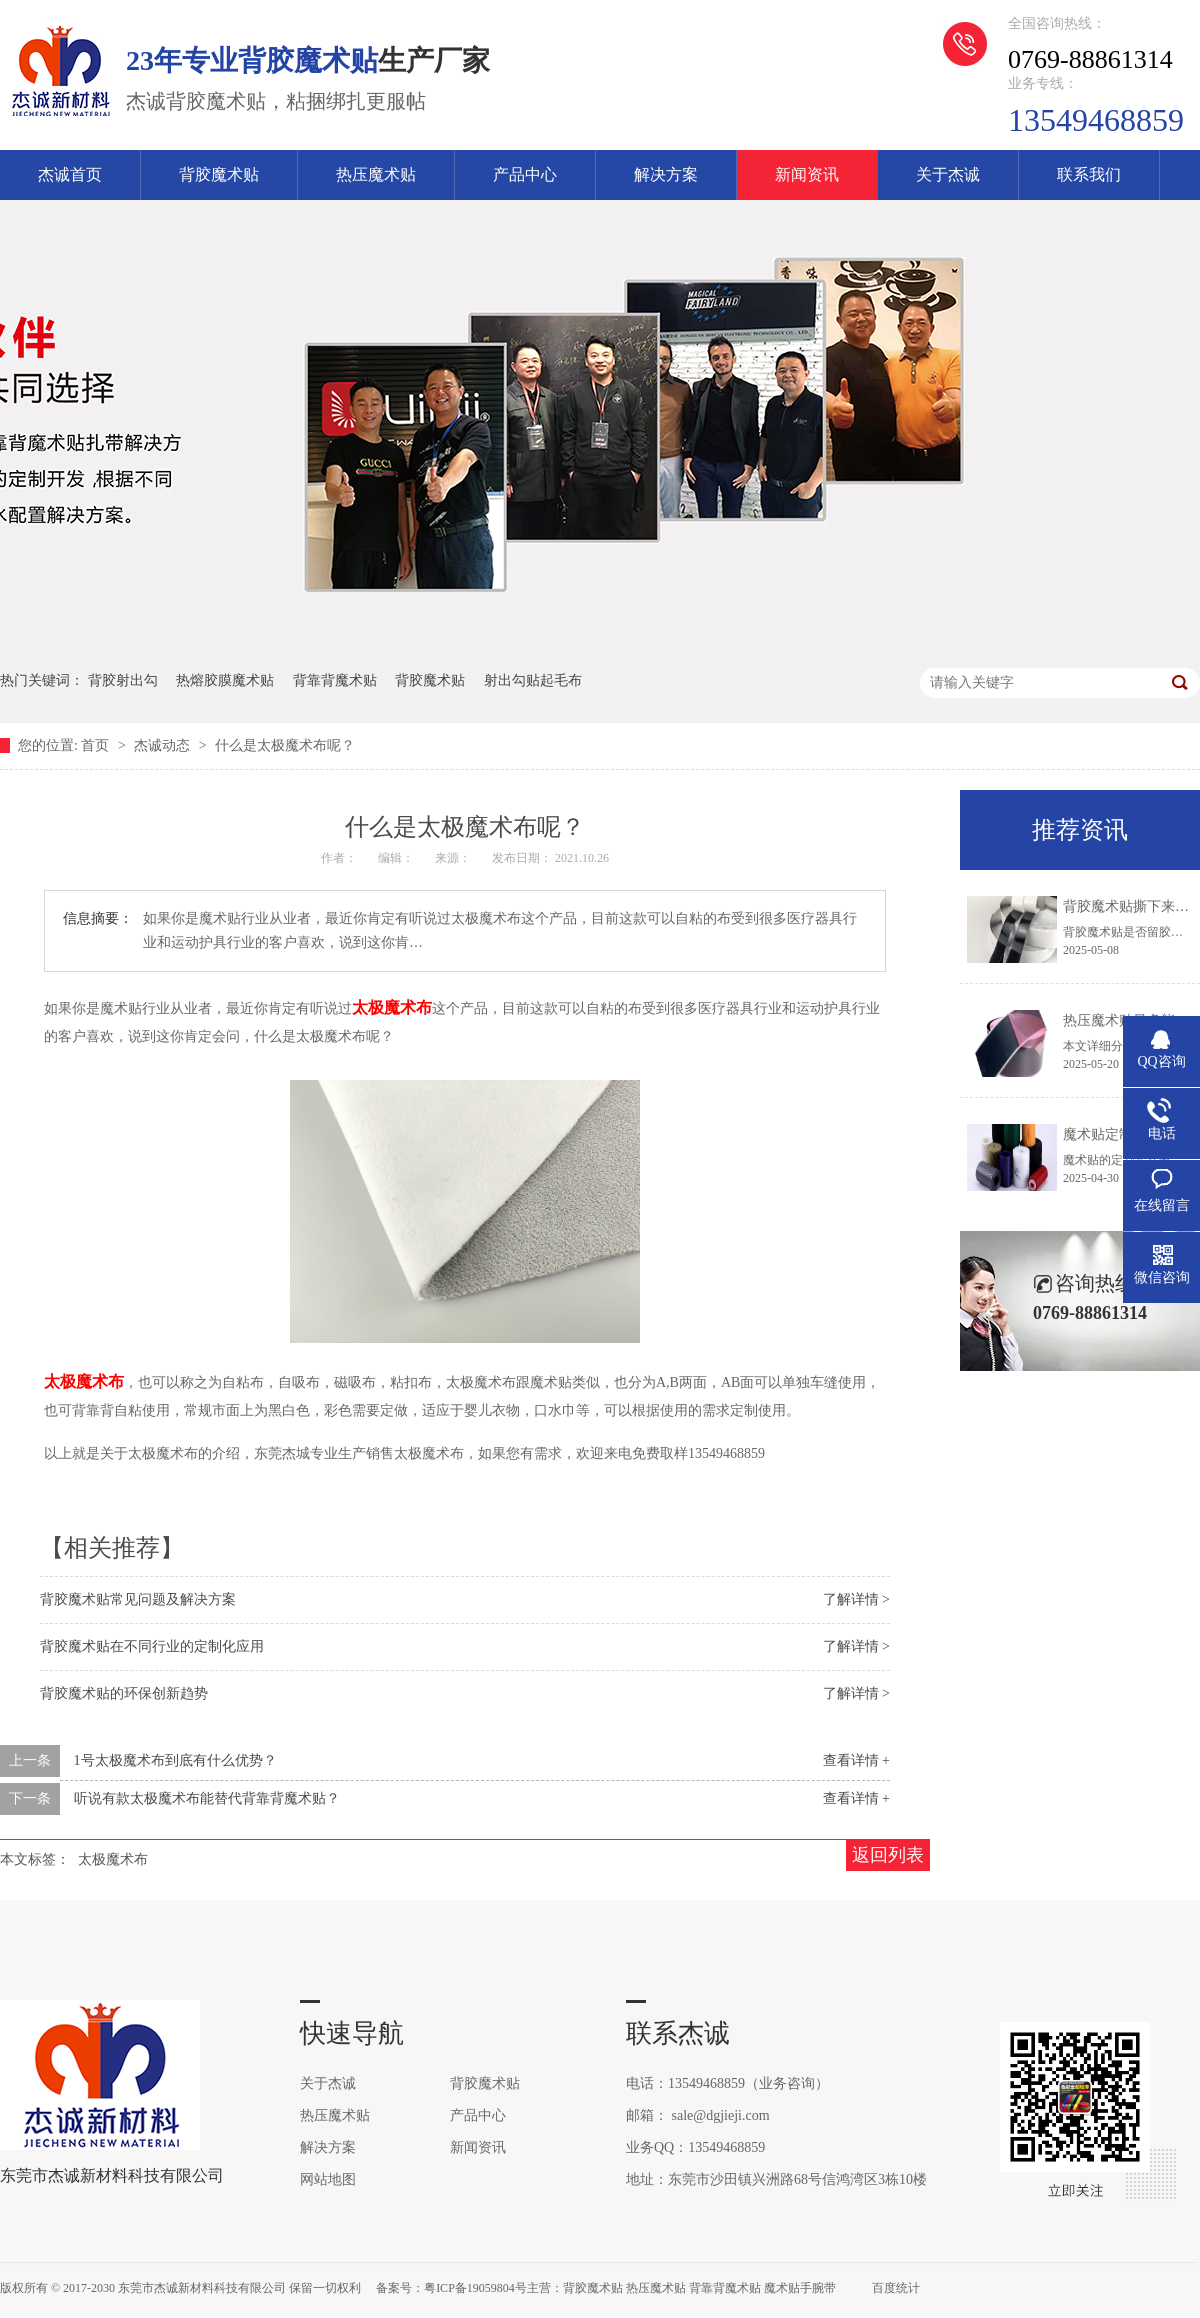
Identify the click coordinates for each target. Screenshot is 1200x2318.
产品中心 (525, 174)
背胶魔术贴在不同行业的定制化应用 (152, 1646)
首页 (97, 745)
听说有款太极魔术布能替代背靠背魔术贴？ (207, 1798)
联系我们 (1089, 174)
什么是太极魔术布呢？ (285, 745)
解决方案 (666, 174)
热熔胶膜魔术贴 (225, 680)
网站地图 (328, 2179)
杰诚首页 (70, 174)
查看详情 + (856, 1760)
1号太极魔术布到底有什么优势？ (175, 1760)
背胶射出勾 (123, 680)
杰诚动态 (164, 745)
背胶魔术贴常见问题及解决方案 (138, 1599)
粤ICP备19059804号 (475, 2288)
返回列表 (888, 1855)
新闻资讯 (807, 174)
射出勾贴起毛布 (533, 680)
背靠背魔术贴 (335, 680)
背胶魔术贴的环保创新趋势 (124, 1693)
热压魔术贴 (376, 174)
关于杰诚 (948, 174)
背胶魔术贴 (219, 174)
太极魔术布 (113, 1859)
